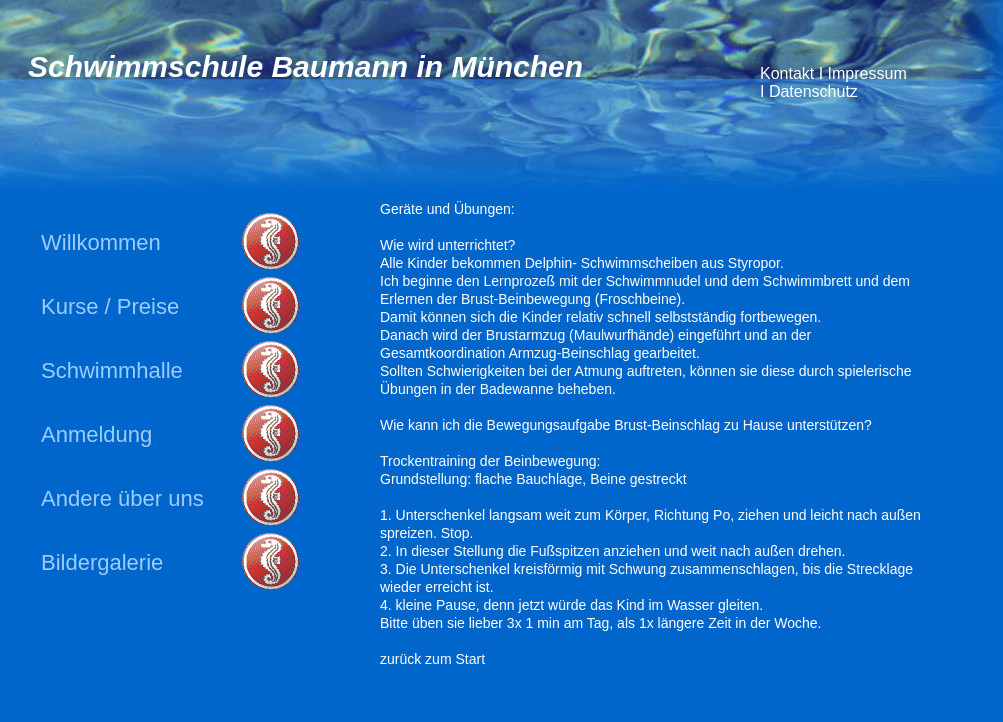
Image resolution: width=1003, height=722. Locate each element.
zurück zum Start (432, 659)
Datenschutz (810, 91)
